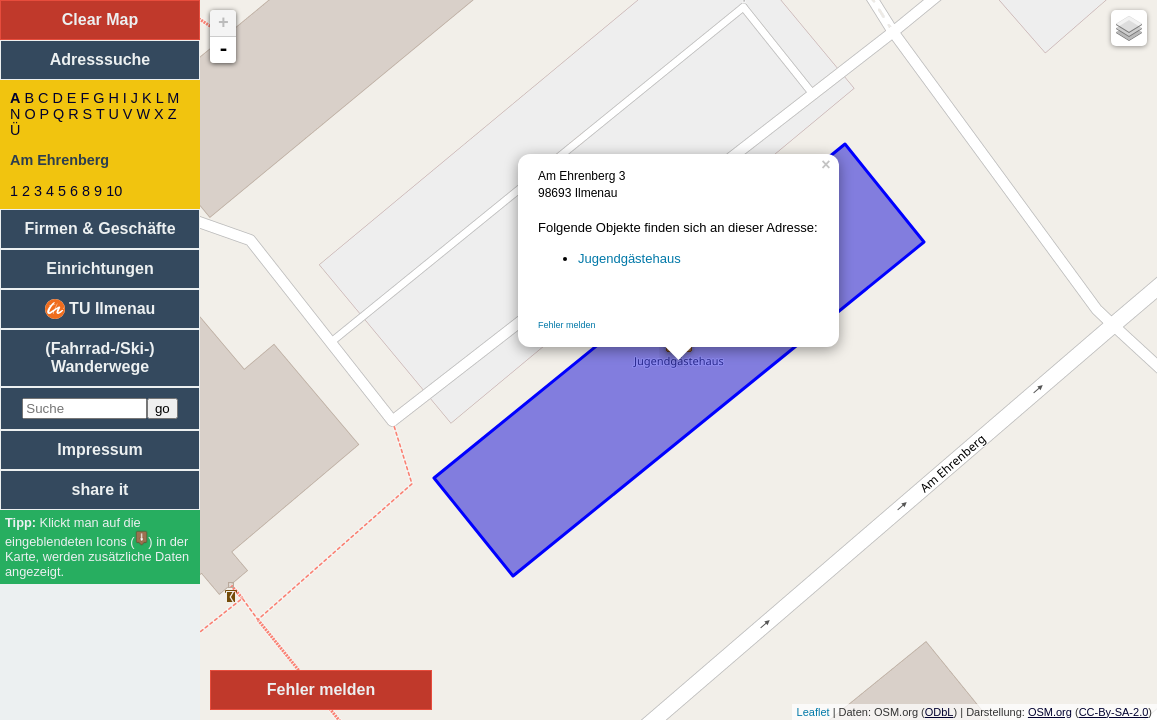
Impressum (99, 449)
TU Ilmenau (100, 309)
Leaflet (813, 712)
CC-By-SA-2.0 (1114, 712)
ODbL (939, 712)
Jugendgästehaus (629, 258)
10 (114, 191)
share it (100, 489)
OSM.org (1050, 712)
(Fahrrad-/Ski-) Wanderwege (99, 357)
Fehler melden (567, 325)
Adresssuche (100, 59)
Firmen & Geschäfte (99, 228)
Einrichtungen (100, 268)
